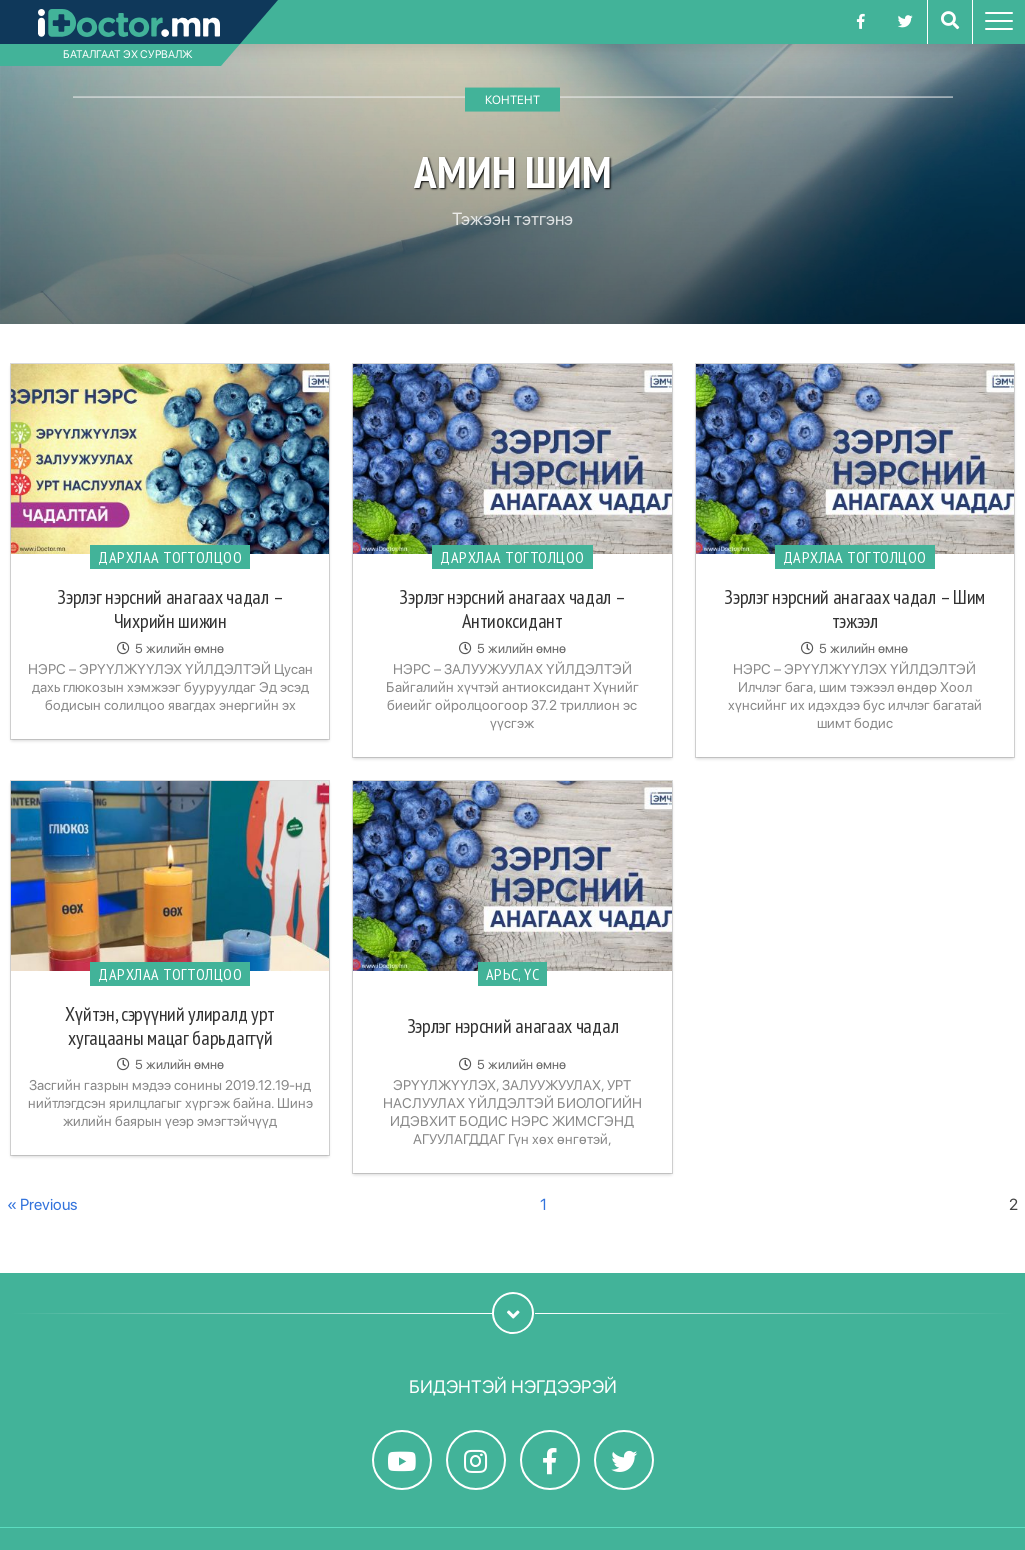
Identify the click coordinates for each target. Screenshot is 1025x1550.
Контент (512, 100)
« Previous (42, 1204)
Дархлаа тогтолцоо (170, 557)
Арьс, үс (513, 974)
